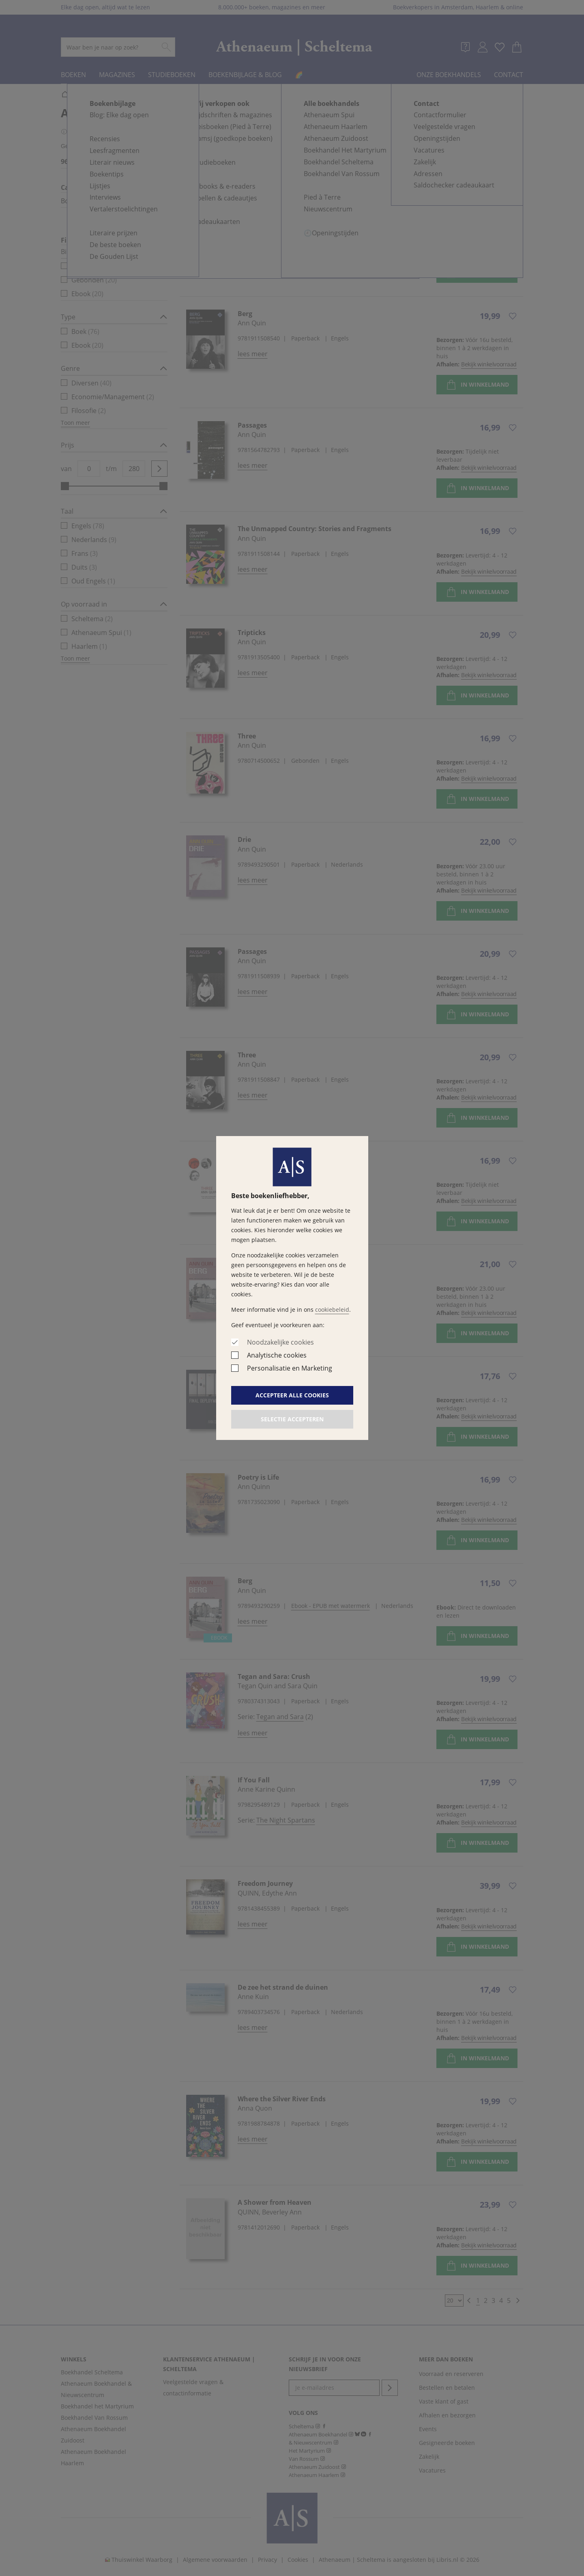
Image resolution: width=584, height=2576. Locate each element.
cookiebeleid (332, 1309)
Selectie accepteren (292, 1419)
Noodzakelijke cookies (280, 1342)
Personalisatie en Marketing (289, 1368)
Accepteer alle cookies (292, 1395)
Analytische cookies (277, 1355)
